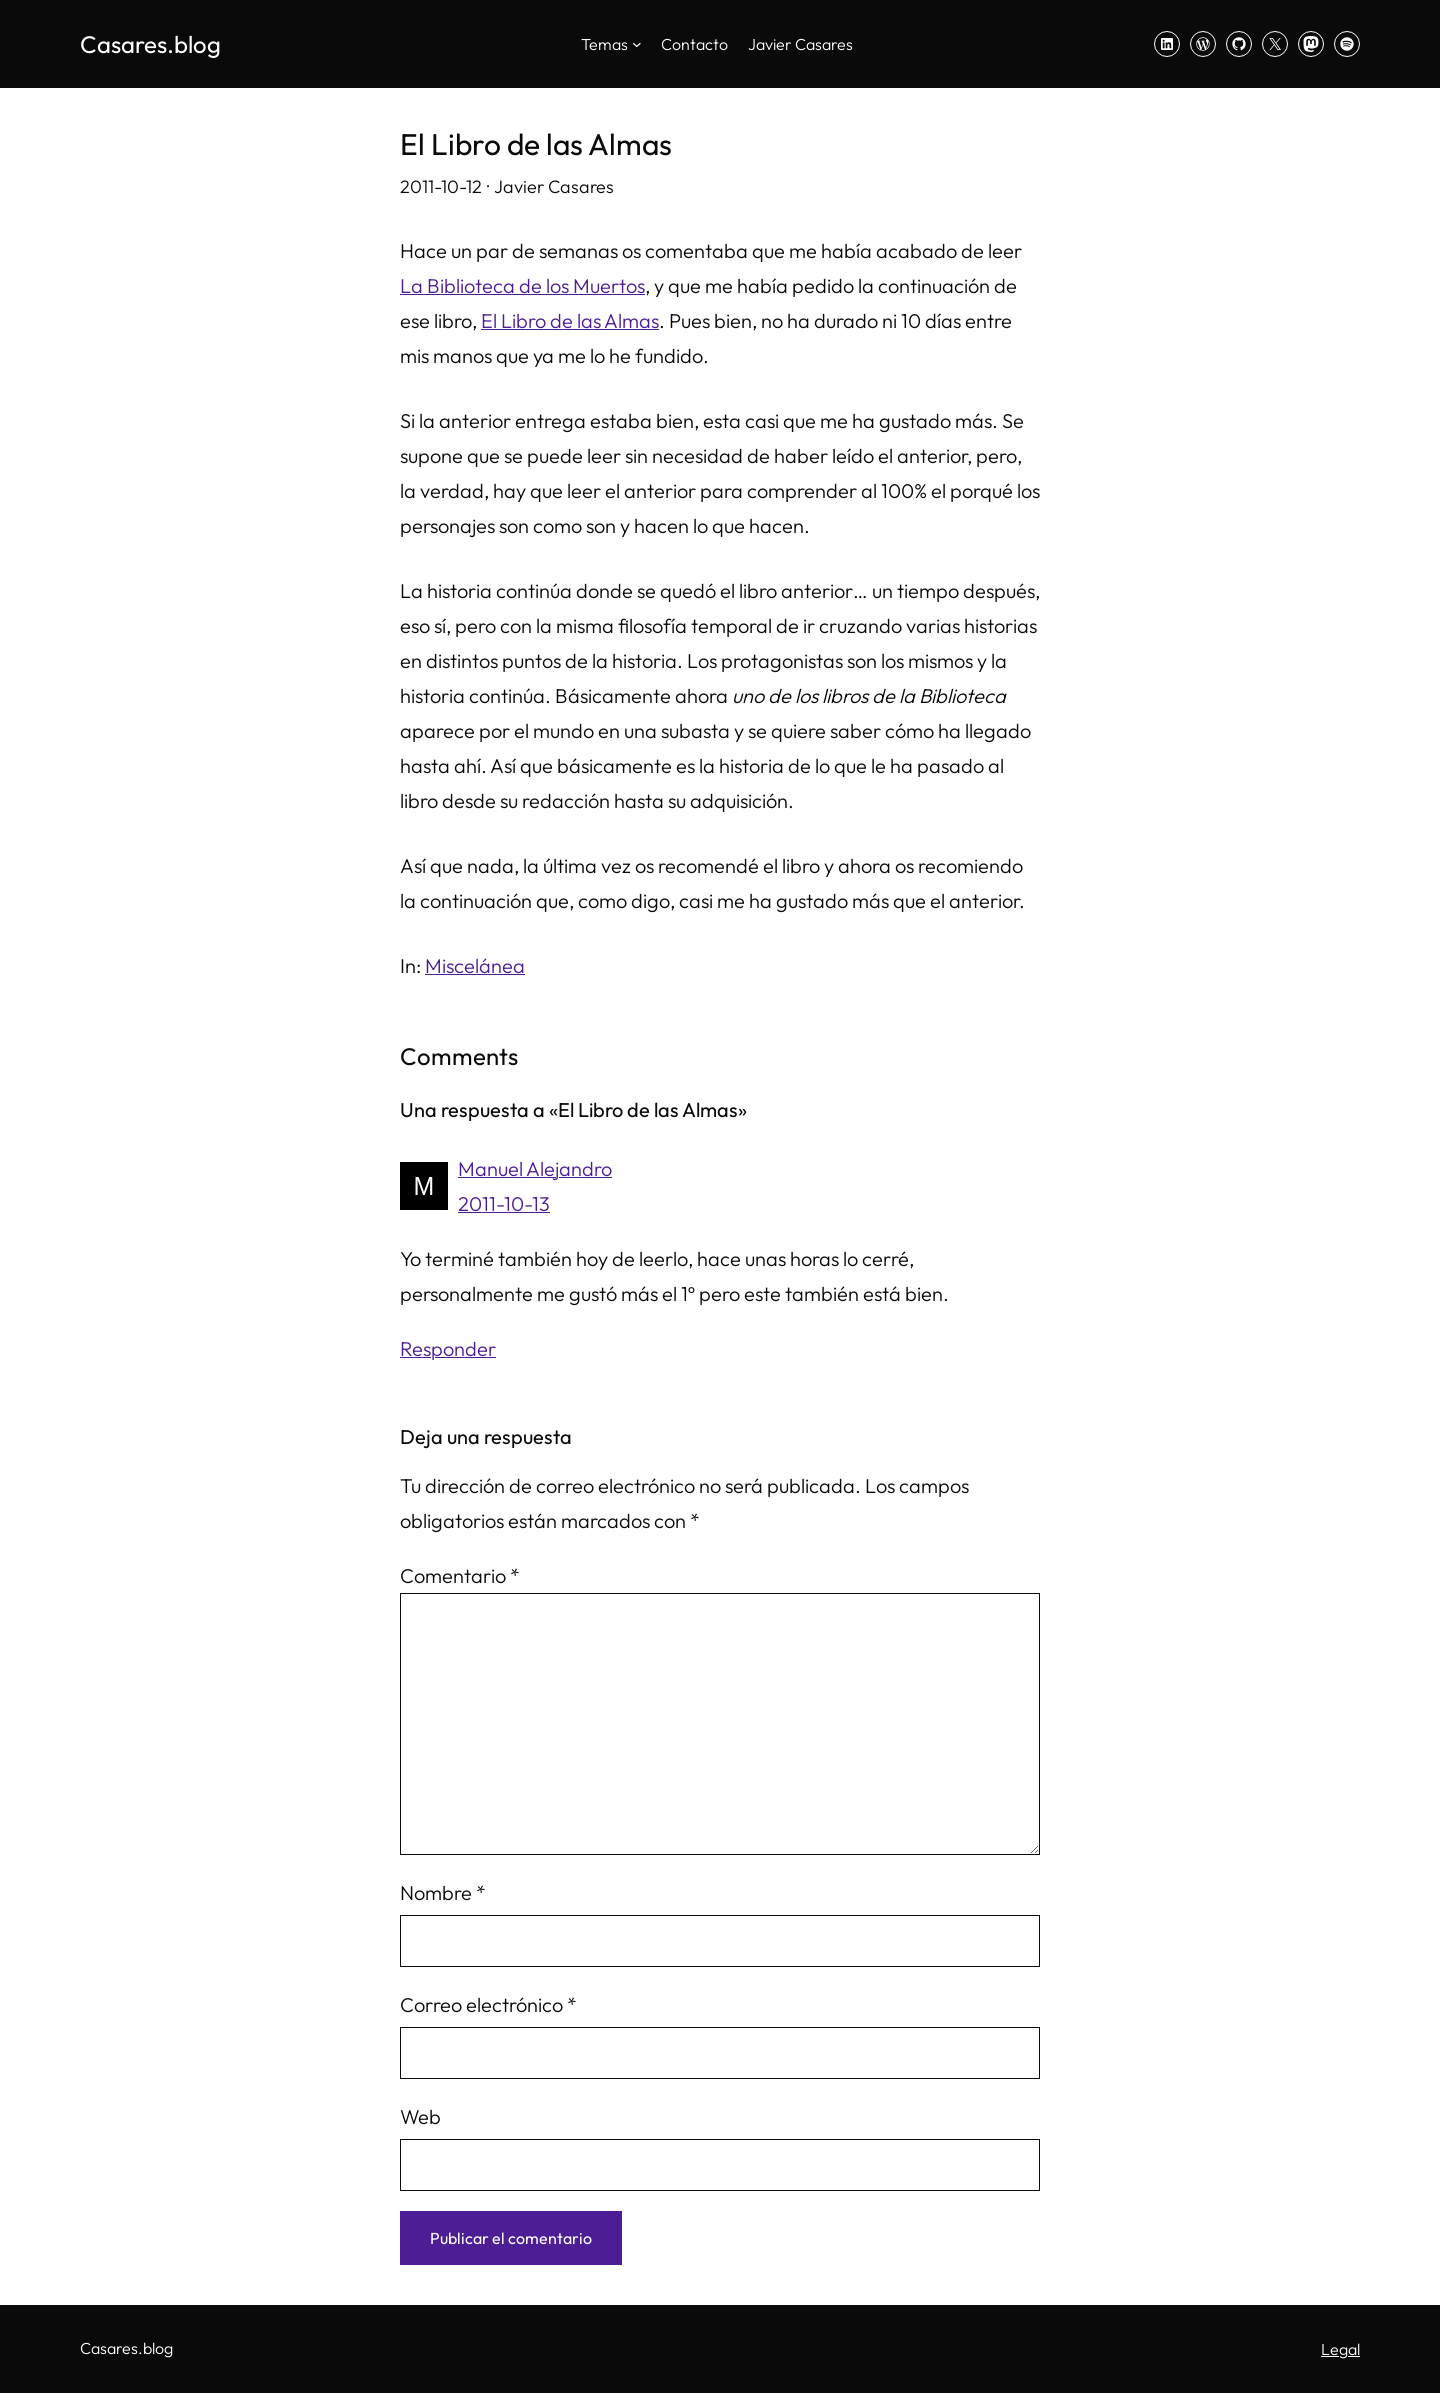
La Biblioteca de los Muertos (522, 285)
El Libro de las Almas (570, 320)
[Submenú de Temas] (637, 44)
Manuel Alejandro (535, 1168)
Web (420, 2116)
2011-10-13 (504, 1203)
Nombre (443, 1892)
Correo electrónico (488, 2004)
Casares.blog (150, 44)
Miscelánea (475, 965)
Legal (1340, 2349)
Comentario (460, 1575)
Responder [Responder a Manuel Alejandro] (448, 1348)
